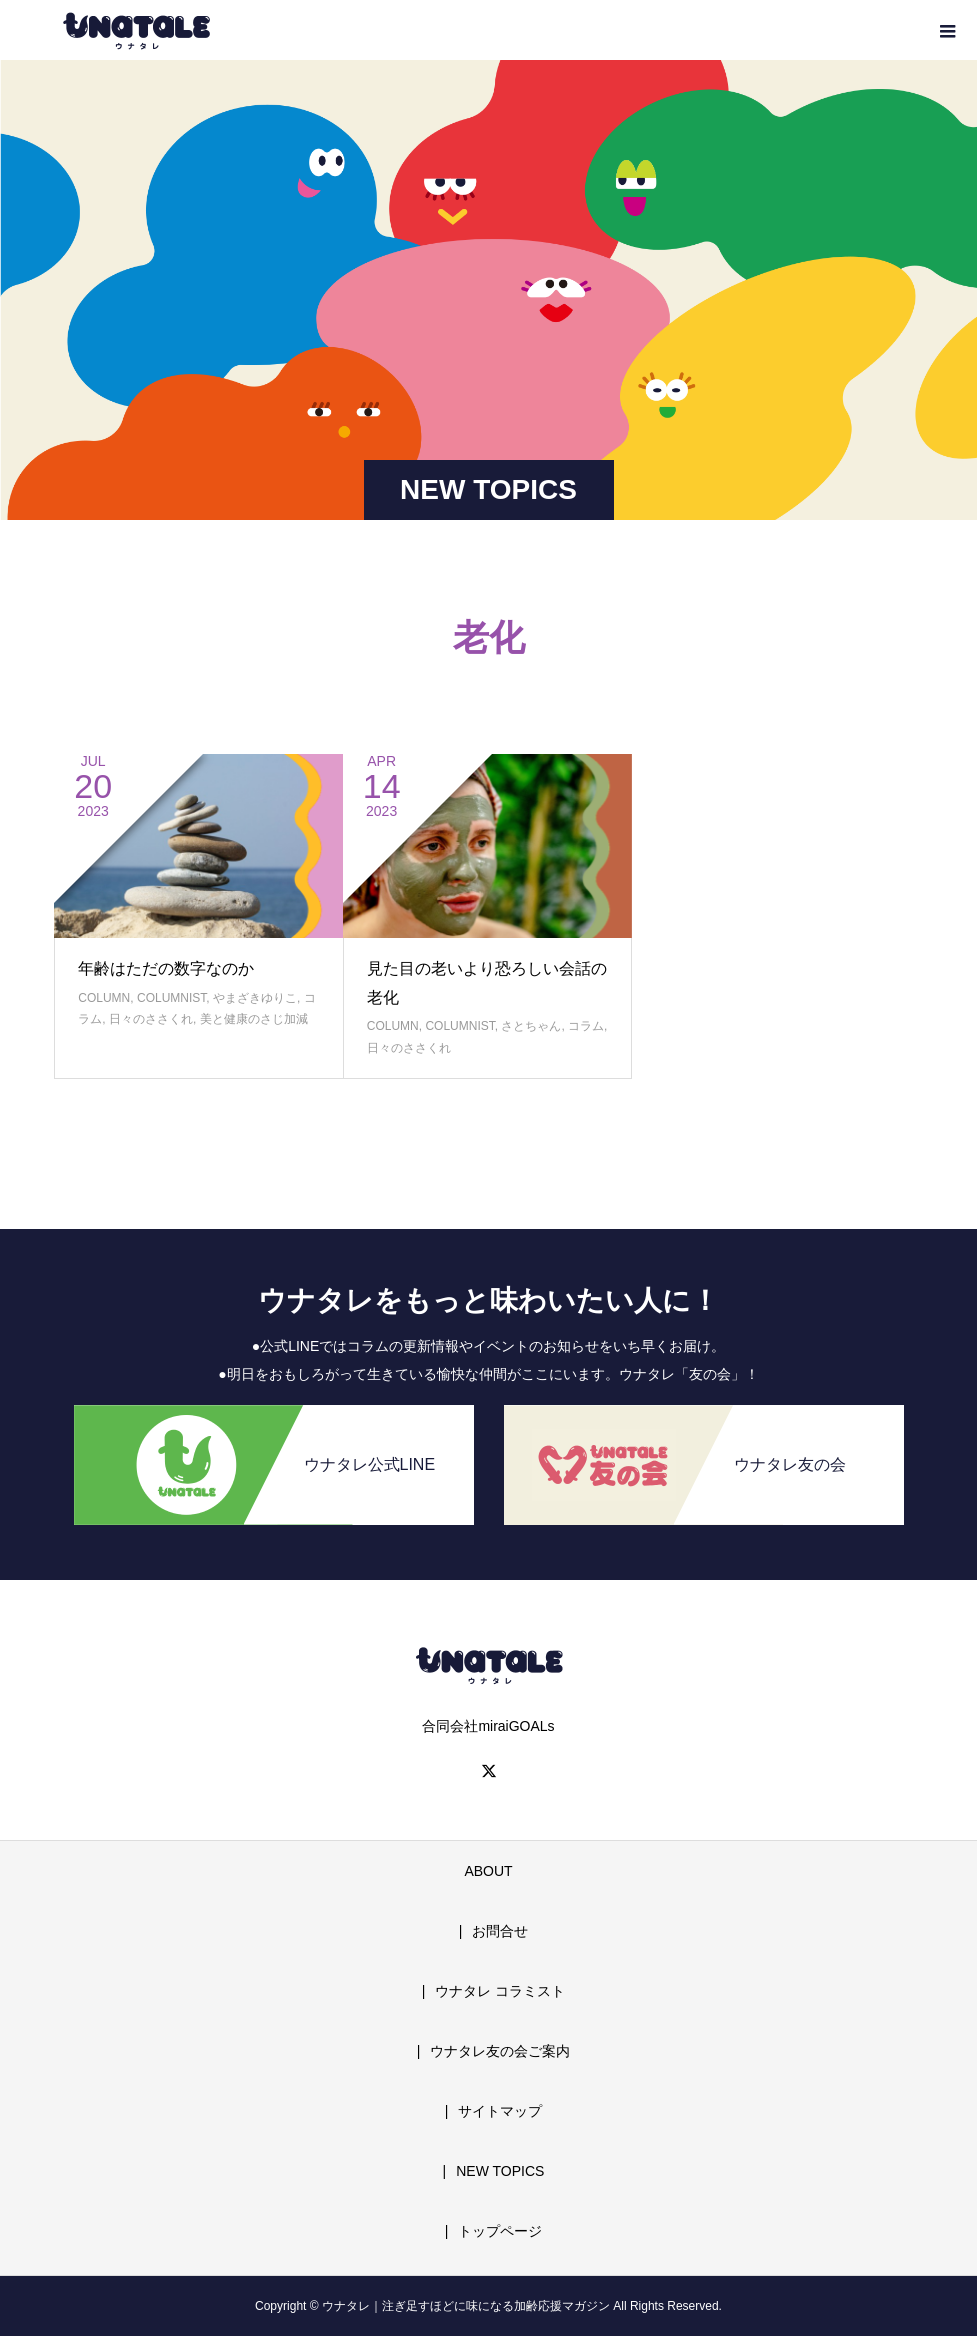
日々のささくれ (151, 1019)
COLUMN (104, 998)
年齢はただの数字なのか (166, 968)
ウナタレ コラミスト (500, 1991)
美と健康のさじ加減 (254, 1019)
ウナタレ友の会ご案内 (500, 2051)
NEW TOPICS (500, 2171)
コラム (586, 1026)
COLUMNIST (171, 998)
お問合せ (500, 1931)
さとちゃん (531, 1026)
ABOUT (488, 1871)
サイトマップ (500, 2111)
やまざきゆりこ (255, 998)
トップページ (500, 2231)
